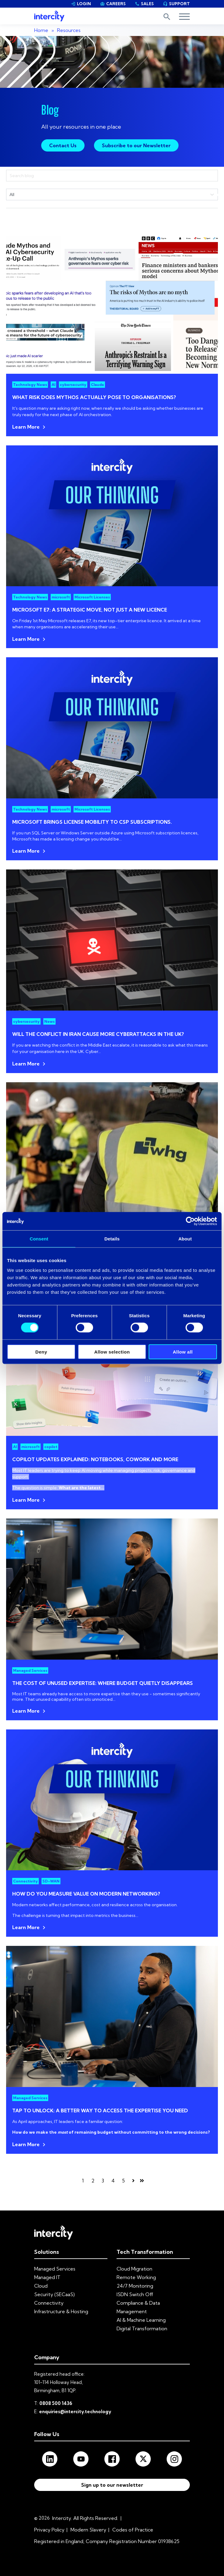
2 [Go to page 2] (92, 2181)
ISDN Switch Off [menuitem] (135, 2294)
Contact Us (63, 145)
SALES (144, 3)
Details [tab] (112, 1238)
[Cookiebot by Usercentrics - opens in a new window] (190, 1221)
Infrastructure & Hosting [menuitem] (61, 2311)
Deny (41, 1351)
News (49, 1021)
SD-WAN (51, 1881)
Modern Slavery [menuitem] (88, 2530)
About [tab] (185, 1238)
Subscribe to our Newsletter (136, 145)
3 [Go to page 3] (103, 2181)
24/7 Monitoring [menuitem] (135, 2286)
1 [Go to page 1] (83, 2181)
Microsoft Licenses (92, 597)
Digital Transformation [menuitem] (142, 2328)
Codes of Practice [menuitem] (132, 2530)
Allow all (183, 1351)
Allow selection (112, 1351)
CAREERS (113, 3)
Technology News (30, 384)
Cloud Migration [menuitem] (134, 2269)
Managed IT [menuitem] (47, 2277)
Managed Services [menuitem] (54, 2269)
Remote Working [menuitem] (136, 2277)
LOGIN (81, 3)
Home (41, 30)
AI (53, 384)
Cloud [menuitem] (41, 2286)
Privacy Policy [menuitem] (49, 2530)
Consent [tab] (39, 1238)
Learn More (26, 427)
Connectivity (25, 1881)
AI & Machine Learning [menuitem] (141, 2320)
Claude (97, 384)
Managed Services (30, 1670)
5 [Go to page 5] (123, 2181)
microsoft (61, 597)
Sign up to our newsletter (112, 2485)
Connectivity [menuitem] (48, 2303)
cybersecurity (73, 384)
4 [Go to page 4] (113, 2181)
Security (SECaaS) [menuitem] (54, 2294)
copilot (50, 1446)
